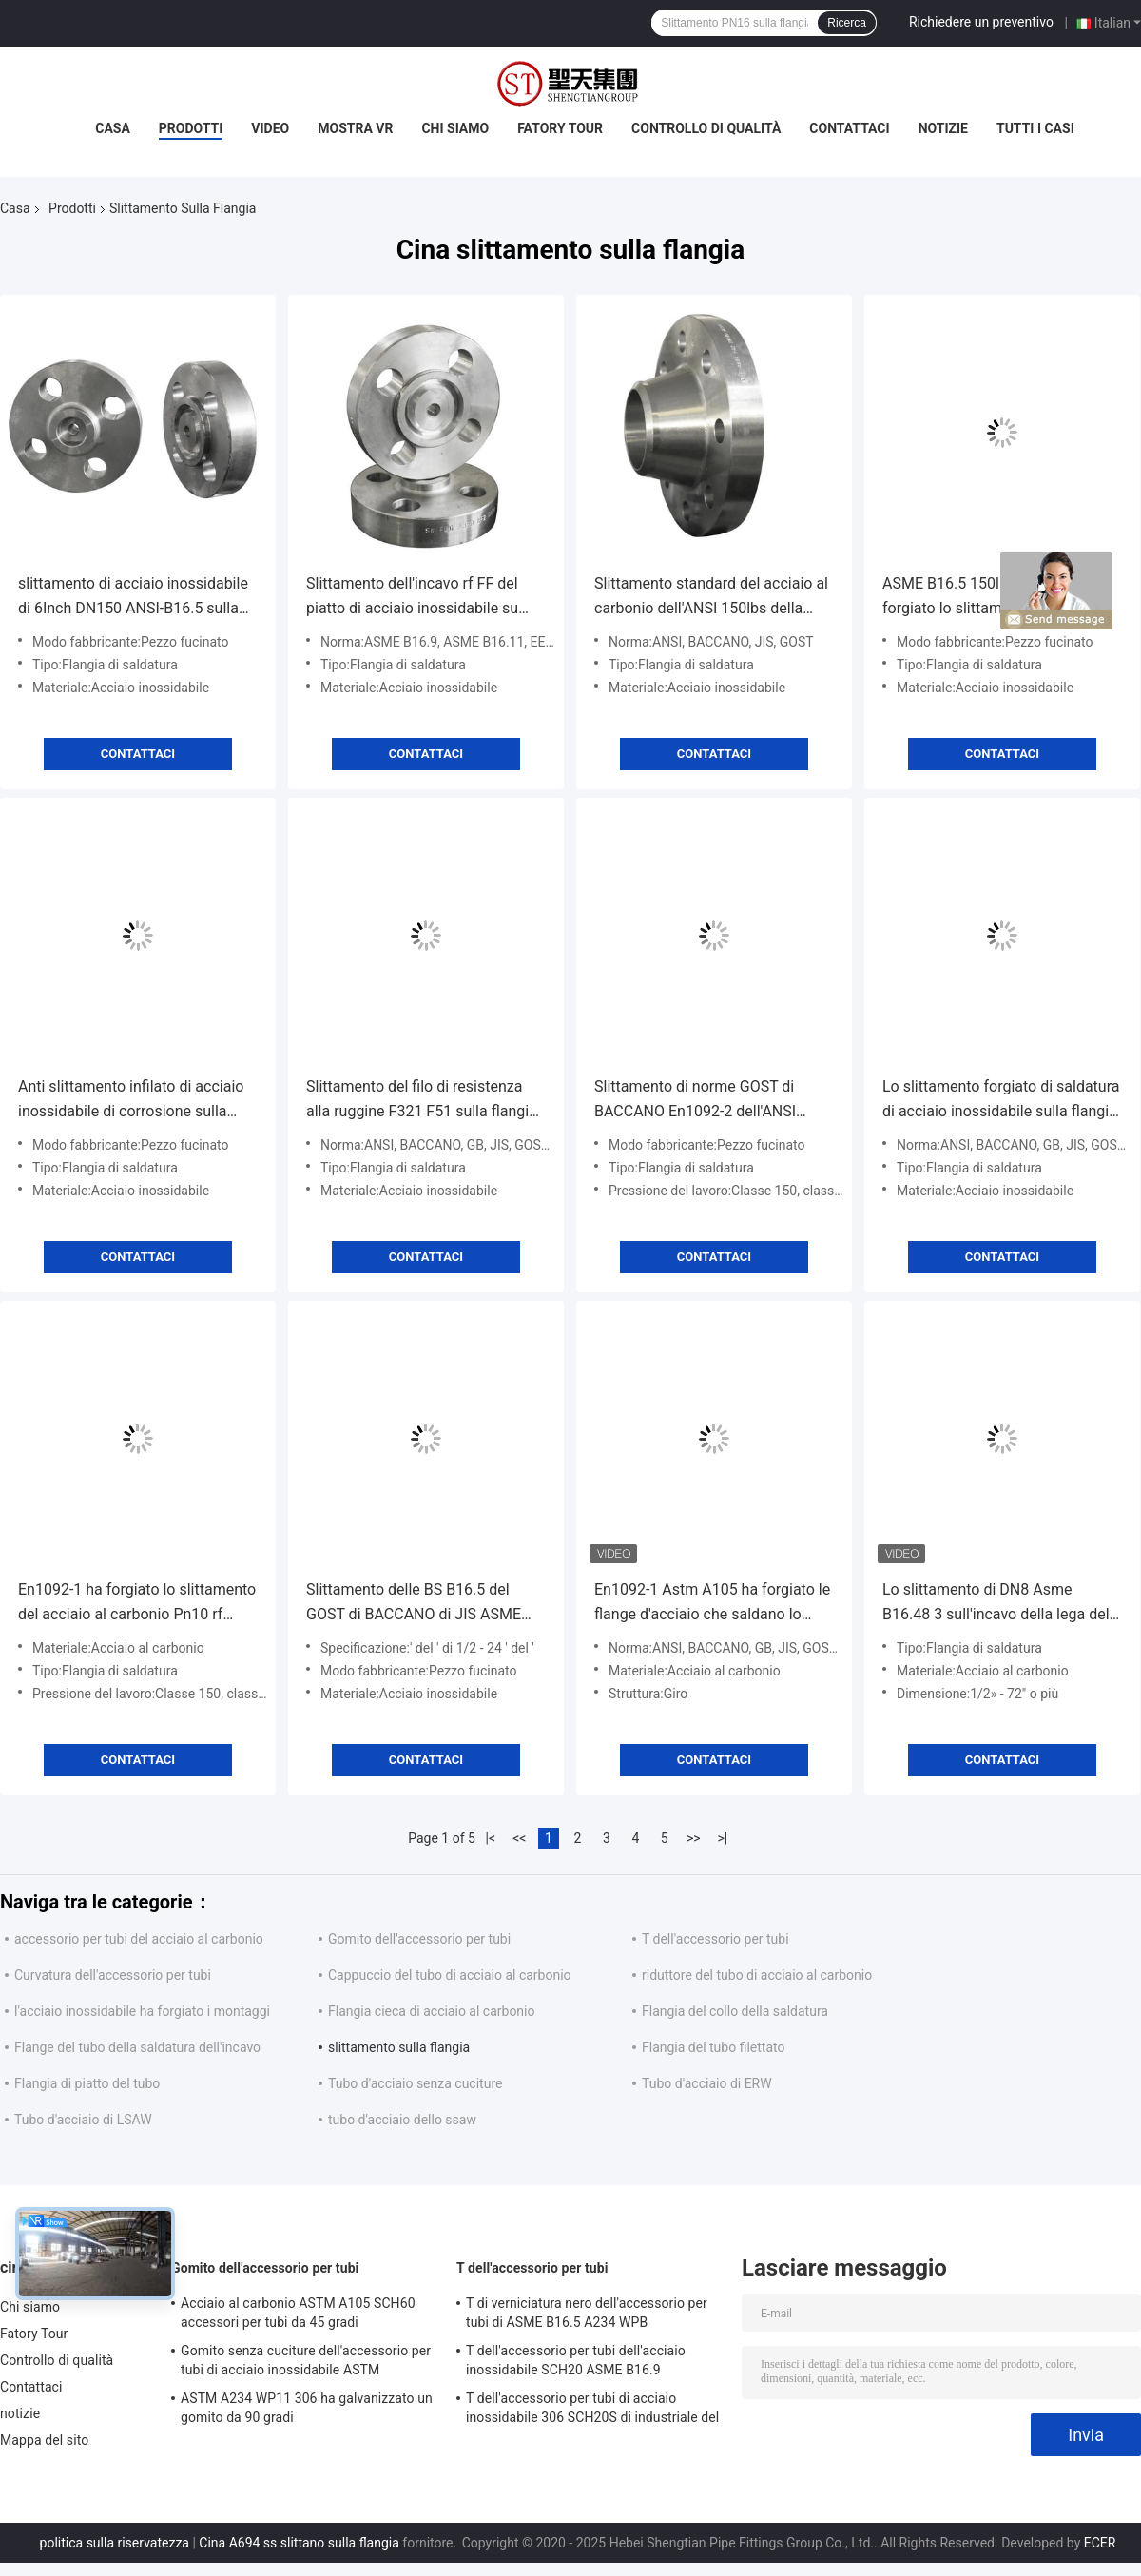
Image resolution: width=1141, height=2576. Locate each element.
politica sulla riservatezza (114, 2542)
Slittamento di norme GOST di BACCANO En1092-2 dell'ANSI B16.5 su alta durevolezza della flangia (698, 1100)
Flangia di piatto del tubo (87, 2083)
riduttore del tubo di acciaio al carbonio (757, 1975)
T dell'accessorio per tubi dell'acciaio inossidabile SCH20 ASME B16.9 (576, 2360)
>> (694, 1838)
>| (722, 1838)
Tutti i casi (1035, 128)
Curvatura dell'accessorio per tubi (112, 1975)
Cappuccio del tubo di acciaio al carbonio (449, 1975)
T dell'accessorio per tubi (715, 1939)
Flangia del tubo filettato (713, 2047)
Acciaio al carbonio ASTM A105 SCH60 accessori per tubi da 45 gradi (298, 2312)
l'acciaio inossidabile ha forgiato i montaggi (142, 2011)
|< (491, 1838)
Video (270, 128)
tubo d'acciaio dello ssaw (402, 2119)
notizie (943, 128)
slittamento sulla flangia (399, 2047)
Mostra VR (355, 128)
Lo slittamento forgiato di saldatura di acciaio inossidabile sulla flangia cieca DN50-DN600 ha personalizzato (1000, 1100)
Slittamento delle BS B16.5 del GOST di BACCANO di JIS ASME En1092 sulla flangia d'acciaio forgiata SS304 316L (413, 1603)
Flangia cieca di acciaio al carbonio (431, 2011)
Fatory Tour (560, 128)
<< (519, 1838)
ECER (1100, 2542)
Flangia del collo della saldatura (735, 2011)
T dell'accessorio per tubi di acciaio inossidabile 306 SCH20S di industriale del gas (592, 2411)
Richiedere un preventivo (981, 21)
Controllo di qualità (706, 128)
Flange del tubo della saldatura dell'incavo (137, 2047)
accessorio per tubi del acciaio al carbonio (138, 1939)
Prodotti (191, 128)
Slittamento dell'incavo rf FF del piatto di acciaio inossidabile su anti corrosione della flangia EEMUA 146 (412, 597)
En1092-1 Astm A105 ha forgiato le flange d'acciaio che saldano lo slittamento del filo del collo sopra (712, 1603)
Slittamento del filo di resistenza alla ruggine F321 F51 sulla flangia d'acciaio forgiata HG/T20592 (421, 1100)
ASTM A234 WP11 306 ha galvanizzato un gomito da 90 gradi (307, 2408)
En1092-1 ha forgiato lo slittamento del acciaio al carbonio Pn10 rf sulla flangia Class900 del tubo (137, 1603)
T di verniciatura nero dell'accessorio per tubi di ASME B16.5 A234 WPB (586, 2312)
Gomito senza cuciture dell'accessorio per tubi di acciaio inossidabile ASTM (306, 2360)
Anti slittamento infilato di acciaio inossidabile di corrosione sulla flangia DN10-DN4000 (130, 1100)
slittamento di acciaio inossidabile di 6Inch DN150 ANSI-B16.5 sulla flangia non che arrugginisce (133, 597)
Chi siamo (455, 128)
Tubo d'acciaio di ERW (707, 2083)
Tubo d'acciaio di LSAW (83, 2119)
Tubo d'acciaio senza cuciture (415, 2083)
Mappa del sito (44, 2440)
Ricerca (846, 22)
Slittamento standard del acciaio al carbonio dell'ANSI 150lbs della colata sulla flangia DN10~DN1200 (711, 597)
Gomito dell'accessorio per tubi (419, 1939)
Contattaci (849, 128)
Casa (112, 128)
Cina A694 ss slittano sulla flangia (299, 2542)
